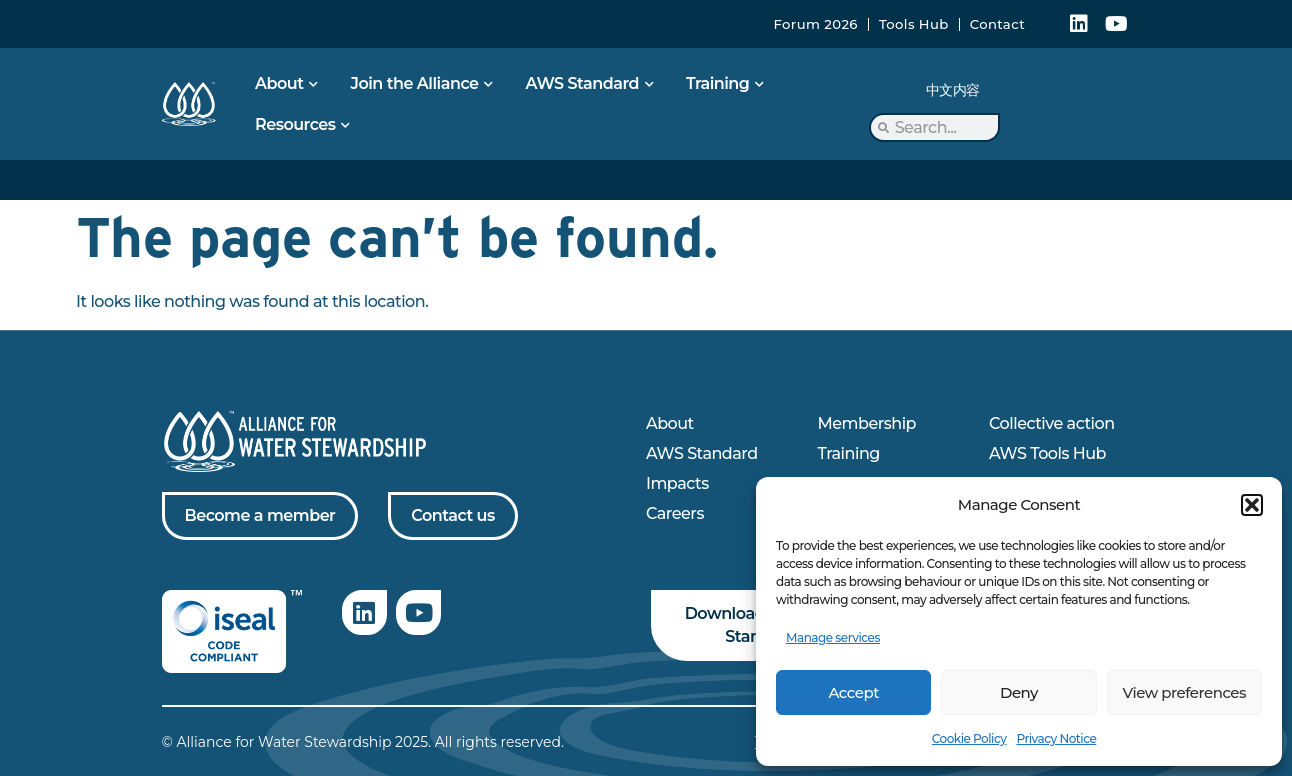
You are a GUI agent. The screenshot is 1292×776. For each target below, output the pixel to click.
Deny (1019, 692)
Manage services (833, 637)
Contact (997, 24)
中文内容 (953, 90)
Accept (853, 692)
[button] (1252, 505)
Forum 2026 (816, 24)
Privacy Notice (1056, 738)
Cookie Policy (969, 738)
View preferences (1184, 692)
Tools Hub (914, 24)
